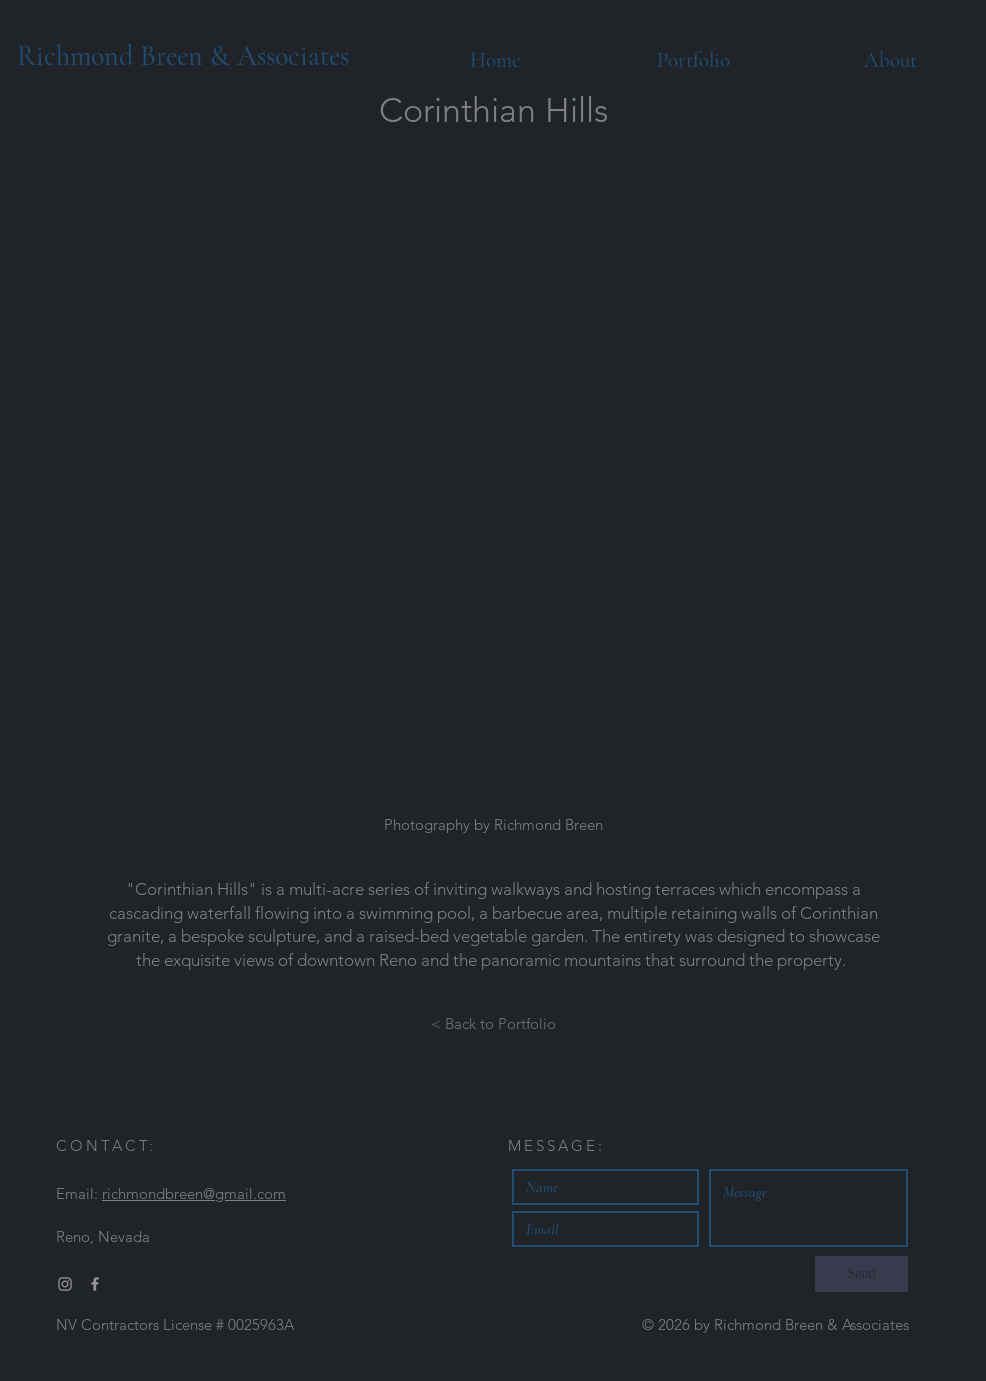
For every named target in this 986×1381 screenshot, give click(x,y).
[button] (493, 488)
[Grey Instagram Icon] (65, 1284)
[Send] (861, 1274)
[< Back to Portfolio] (493, 1024)
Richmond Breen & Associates (183, 56)
